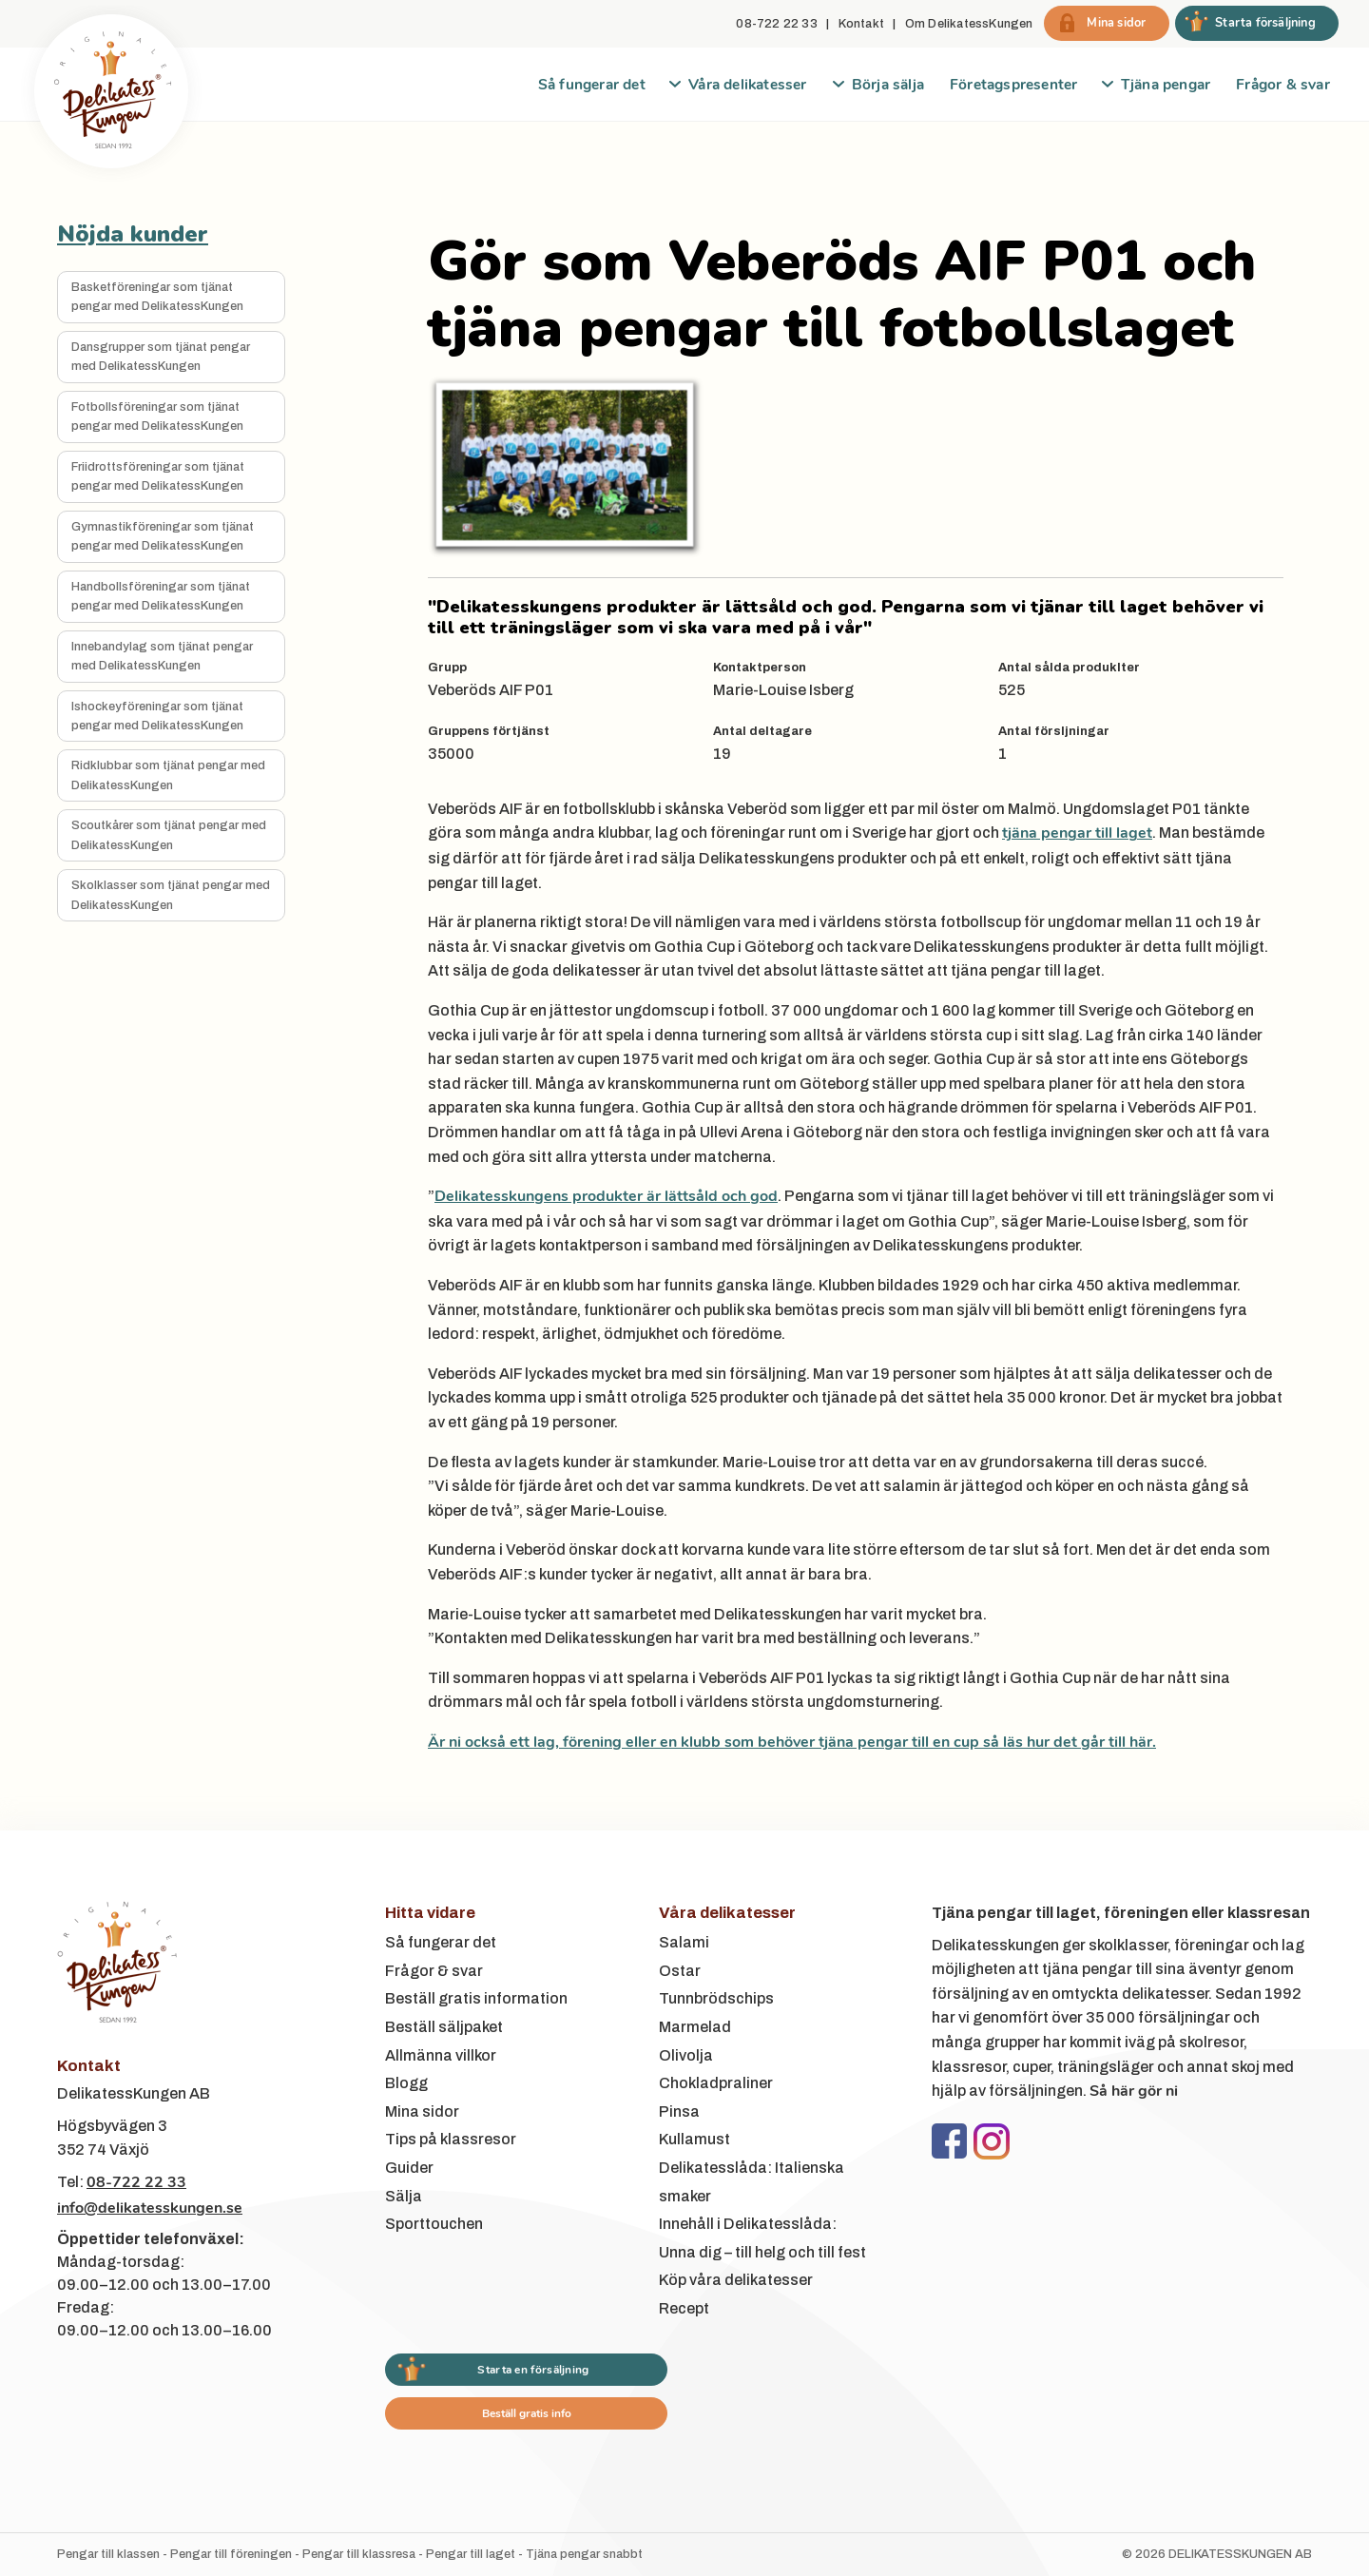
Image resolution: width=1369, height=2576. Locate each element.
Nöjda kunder (132, 234)
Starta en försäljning (532, 2369)
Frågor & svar (1283, 84)
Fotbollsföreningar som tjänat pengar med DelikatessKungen (157, 416)
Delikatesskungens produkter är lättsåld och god (606, 1196)
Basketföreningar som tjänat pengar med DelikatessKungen (157, 297)
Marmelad (695, 2027)
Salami (684, 1942)
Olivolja (686, 2055)
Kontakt (861, 23)
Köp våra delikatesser (736, 2280)
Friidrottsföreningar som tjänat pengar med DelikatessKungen (157, 476)
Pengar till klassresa (358, 2554)
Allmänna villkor (440, 2055)
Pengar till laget (470, 2554)
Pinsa (679, 2111)
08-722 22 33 (776, 23)
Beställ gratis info (526, 2413)
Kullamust (694, 2139)
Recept (684, 2308)
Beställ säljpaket (444, 2027)
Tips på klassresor (450, 2139)
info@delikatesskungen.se (149, 2208)
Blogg (406, 2083)
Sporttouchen (434, 2224)
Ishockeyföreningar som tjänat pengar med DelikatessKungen (157, 716)
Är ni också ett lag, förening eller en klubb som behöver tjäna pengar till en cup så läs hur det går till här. (792, 1742)
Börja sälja (888, 84)
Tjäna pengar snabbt (584, 2554)
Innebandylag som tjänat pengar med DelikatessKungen (162, 656)
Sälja (403, 2196)
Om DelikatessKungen (969, 23)
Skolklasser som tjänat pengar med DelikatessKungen (170, 895)
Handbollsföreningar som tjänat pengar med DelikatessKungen (160, 596)
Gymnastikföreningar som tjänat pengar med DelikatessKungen (162, 536)
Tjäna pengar (1165, 84)
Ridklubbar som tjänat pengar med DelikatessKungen (168, 775)
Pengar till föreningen (231, 2554)
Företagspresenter (1013, 84)
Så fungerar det (592, 84)
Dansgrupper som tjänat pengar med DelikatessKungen (160, 356)
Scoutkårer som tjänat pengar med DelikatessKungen (168, 835)
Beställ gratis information (476, 1998)
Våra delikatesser (747, 84)
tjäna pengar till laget (1077, 833)
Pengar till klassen (108, 2554)
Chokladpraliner (716, 2083)
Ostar (680, 1971)
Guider (409, 2168)
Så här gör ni (1133, 2091)
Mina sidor (422, 2111)
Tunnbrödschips (716, 1998)
